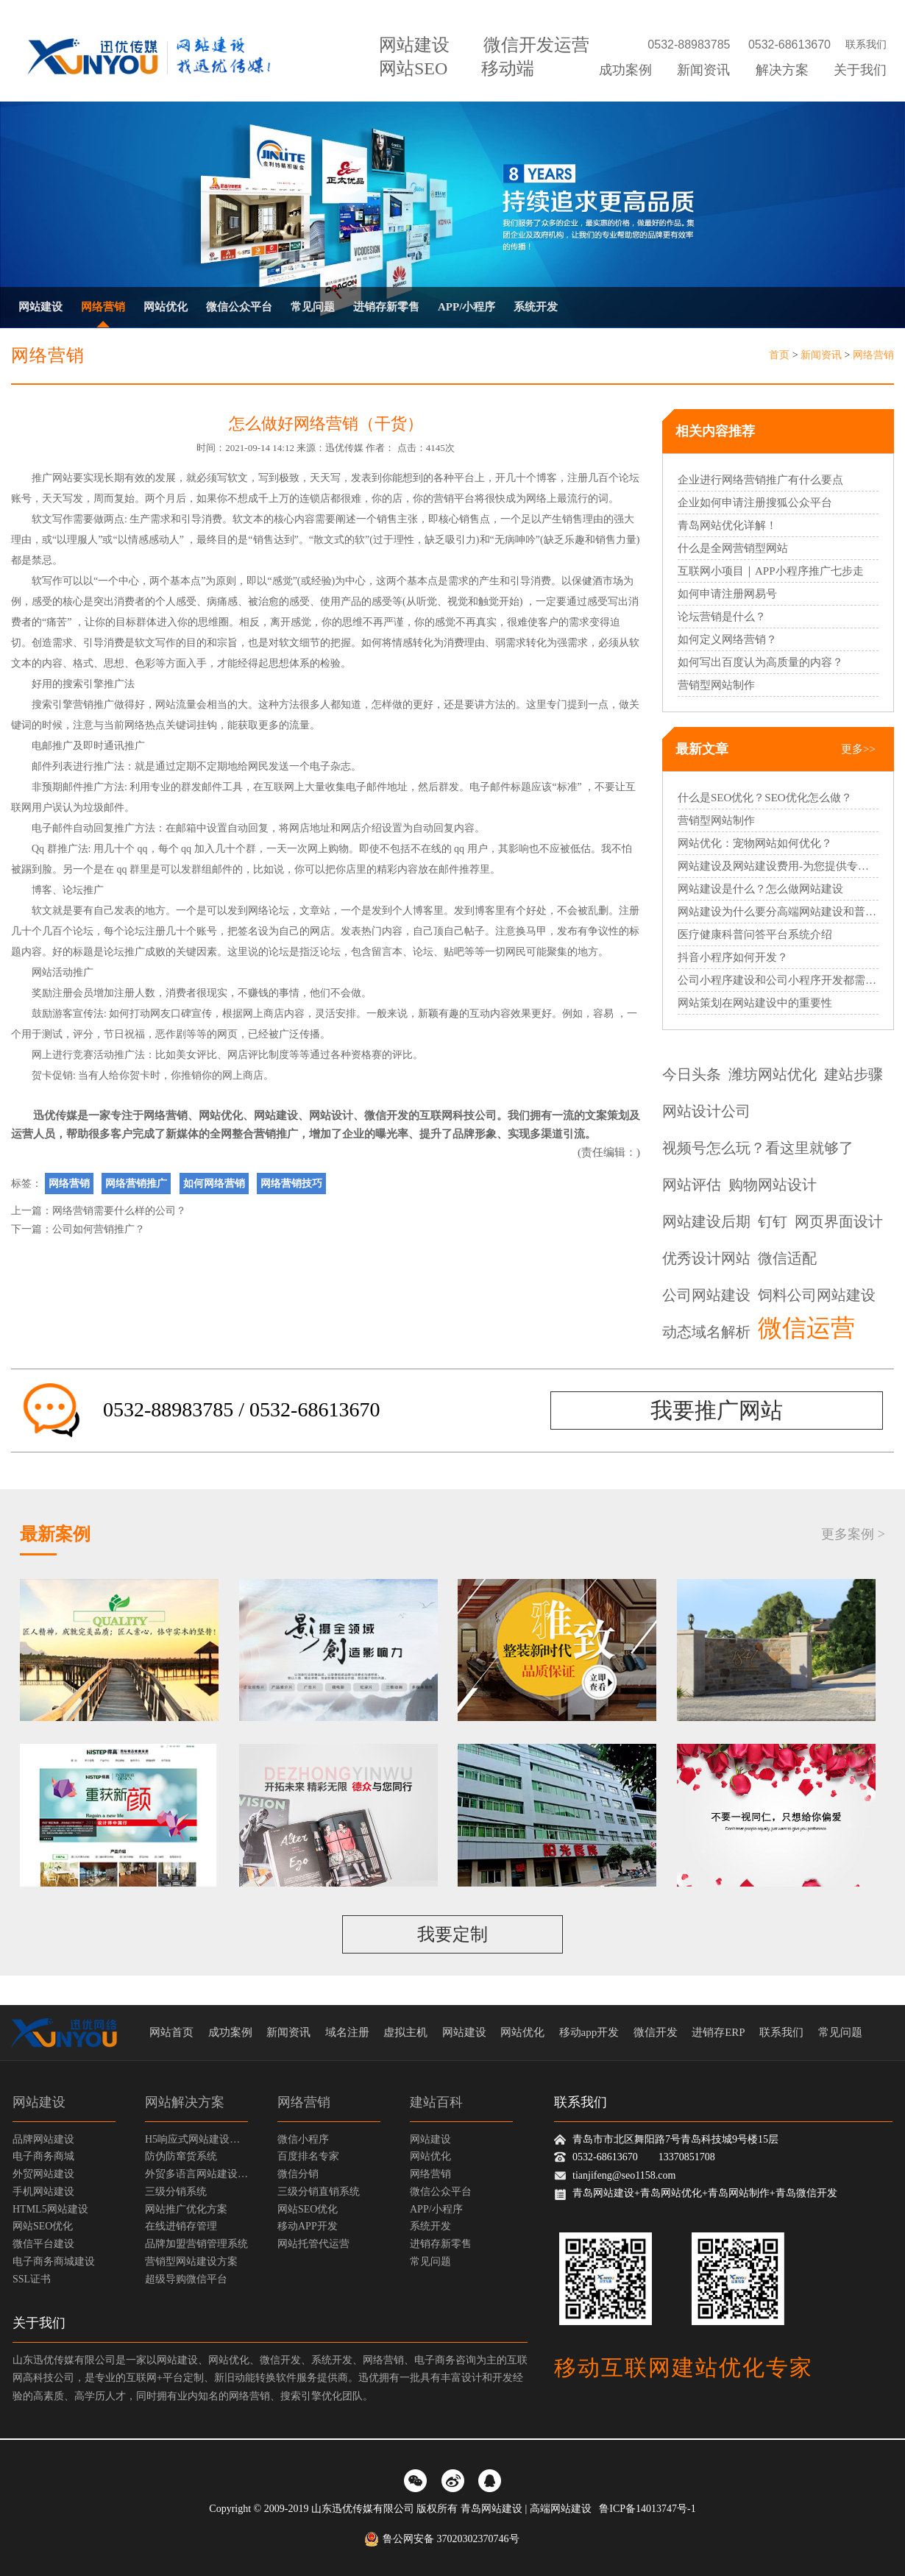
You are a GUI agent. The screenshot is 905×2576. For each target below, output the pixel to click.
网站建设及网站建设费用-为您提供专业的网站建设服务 (778, 866)
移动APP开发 (307, 2226)
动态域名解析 (706, 1332)
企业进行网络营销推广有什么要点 (760, 480)
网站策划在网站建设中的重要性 (755, 1003)
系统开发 (536, 307)
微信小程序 (303, 2139)
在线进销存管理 (181, 2226)
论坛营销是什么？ (722, 616)
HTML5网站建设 (50, 2209)
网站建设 (414, 45)
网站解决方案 (184, 2102)
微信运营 (806, 1329)
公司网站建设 (706, 1295)
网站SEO (413, 68)
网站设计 (331, 1115)
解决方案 (782, 70)
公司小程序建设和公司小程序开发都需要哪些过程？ (778, 980)
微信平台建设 (43, 2243)
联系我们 (866, 44)
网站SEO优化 (43, 2226)
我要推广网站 (716, 1410)
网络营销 (103, 307)
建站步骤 (853, 1074)
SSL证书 (32, 2279)
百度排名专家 (308, 2156)
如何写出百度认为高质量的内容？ (760, 662)
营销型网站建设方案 (191, 2261)
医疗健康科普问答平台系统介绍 (755, 934)
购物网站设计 (772, 1185)
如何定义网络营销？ (727, 639)
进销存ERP (718, 2032)
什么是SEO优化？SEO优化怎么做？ (765, 797)
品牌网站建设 (43, 2139)
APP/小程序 (466, 307)
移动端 (507, 68)
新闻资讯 (703, 70)
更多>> (858, 749)
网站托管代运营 (313, 2243)
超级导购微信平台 (186, 2279)
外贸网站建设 (43, 2173)
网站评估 (691, 1185)
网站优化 (165, 307)
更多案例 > (853, 1534)
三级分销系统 (176, 2191)
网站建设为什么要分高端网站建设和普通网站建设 (778, 912)
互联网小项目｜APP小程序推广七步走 (771, 571)
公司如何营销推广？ (98, 1229)
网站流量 (175, 704)
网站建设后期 (706, 1221)
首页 (779, 355)
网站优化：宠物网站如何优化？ (755, 843)
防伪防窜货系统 (181, 2156)
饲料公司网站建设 (817, 1295)
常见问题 (313, 307)
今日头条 (691, 1074)
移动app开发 (589, 2032)
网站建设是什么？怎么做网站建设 (760, 889)
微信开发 (386, 1115)
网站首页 (171, 2032)
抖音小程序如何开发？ (733, 957)
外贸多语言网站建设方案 (196, 2173)
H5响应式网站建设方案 (196, 2139)
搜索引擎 (83, 683)
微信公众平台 (239, 307)
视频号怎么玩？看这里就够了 (757, 1148)
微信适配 (787, 1258)
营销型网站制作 (716, 685)
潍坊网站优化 (772, 1074)
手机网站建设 (43, 2191)
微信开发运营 (536, 45)
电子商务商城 (43, 2156)
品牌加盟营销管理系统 (196, 2243)
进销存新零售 (386, 307)
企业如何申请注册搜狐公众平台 (755, 502)
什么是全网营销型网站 (733, 548)
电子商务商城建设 (54, 2261)
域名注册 (347, 2032)
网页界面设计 (839, 1221)
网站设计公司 (706, 1111)
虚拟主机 (405, 2032)
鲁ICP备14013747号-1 (647, 2508)
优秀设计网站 (706, 1258)
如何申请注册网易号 (727, 594)
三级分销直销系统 (318, 2191)
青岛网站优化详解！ (727, 525)
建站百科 (436, 2102)
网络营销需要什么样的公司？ (119, 1210)
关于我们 (860, 70)
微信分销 (298, 2173)
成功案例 (625, 70)
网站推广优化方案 (186, 2209)
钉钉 (772, 1221)
